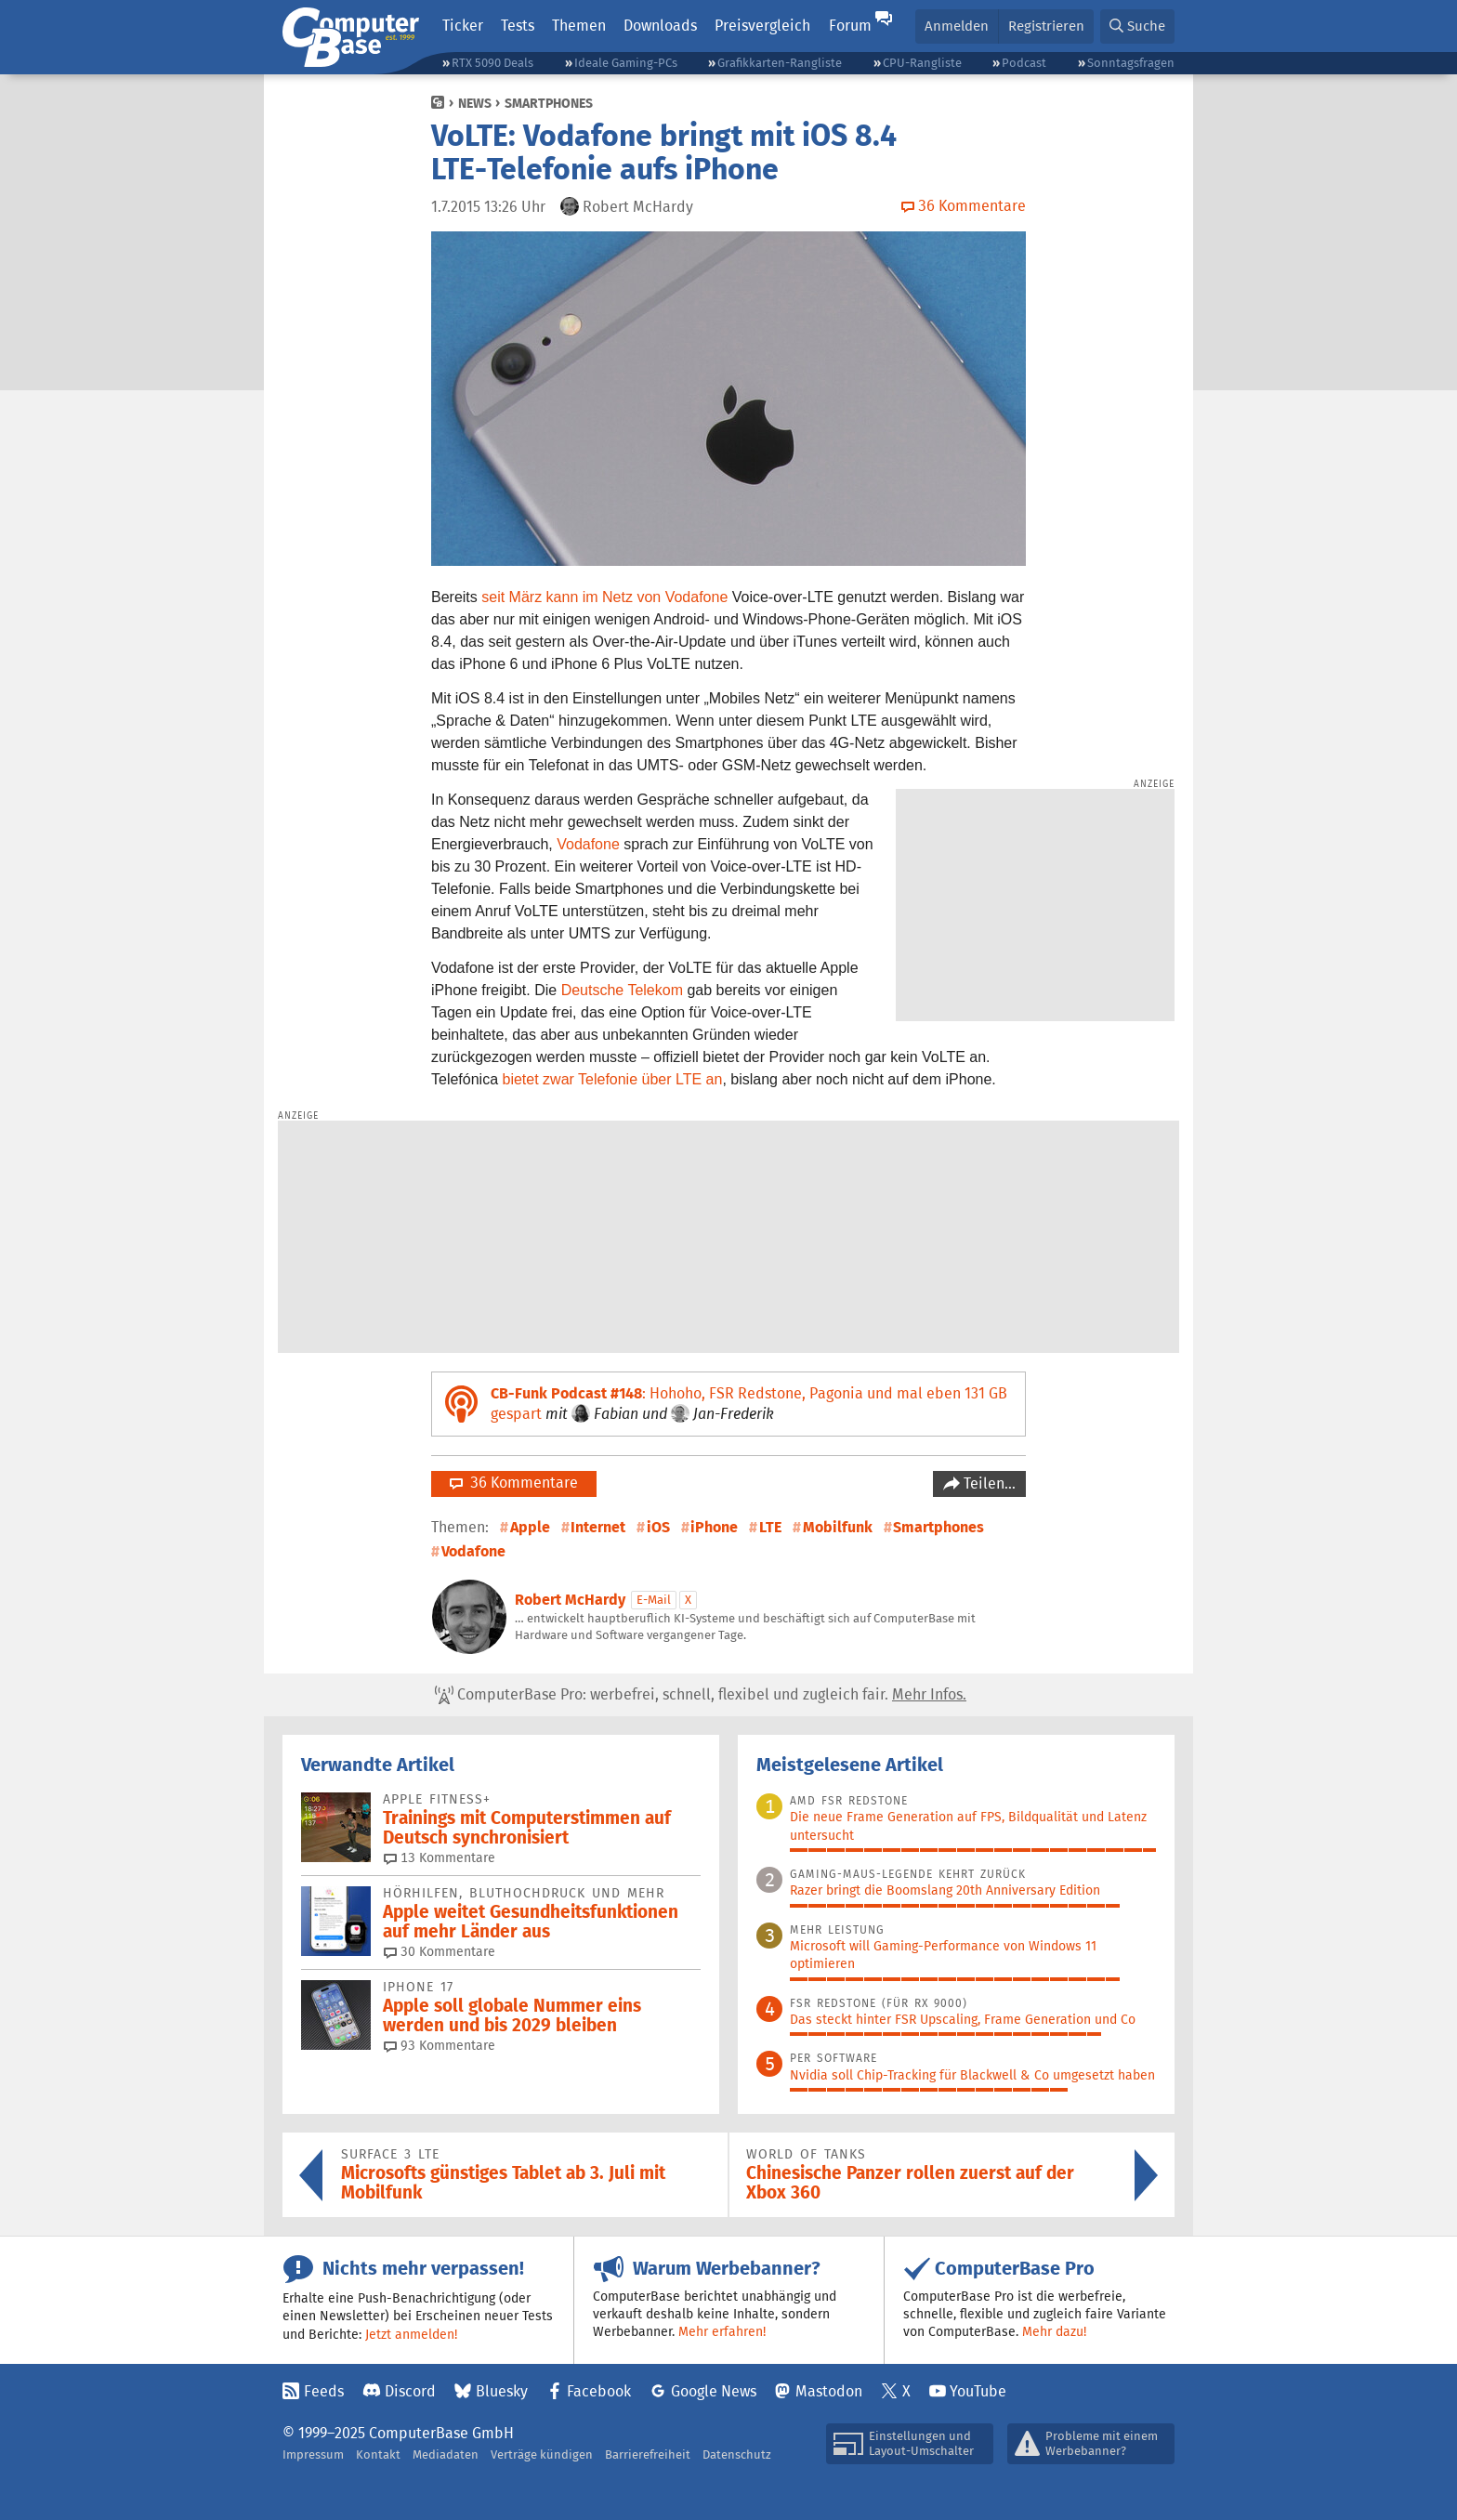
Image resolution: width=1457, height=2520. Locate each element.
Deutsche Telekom (622, 990)
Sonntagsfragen (1131, 63)
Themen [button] (579, 25)
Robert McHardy (570, 1599)
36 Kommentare (514, 1482)
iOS (658, 1527)
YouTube (978, 2391)
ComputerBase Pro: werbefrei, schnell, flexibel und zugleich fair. (700, 1695)
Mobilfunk (838, 1527)
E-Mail (654, 1599)
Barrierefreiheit (647, 2454)
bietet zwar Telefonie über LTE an (613, 1079)
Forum (850, 25)
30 (439, 1951)
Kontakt (378, 2454)
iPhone (714, 1527)
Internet (598, 1527)
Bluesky (502, 2391)
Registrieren (1046, 25)
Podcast (1024, 63)
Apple (530, 1527)
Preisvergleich (762, 25)
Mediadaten (446, 2454)
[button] (1137, 26)
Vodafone (588, 844)
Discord (410, 2391)
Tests (517, 25)
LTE (770, 1527)
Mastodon (828, 2391)
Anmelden (957, 25)
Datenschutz (736, 2454)
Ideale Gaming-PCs (625, 63)
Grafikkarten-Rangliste (779, 63)
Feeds (324, 2391)
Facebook (599, 2391)
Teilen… (988, 1483)
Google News (713, 2391)
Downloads (660, 25)
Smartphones (549, 103)
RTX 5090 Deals (492, 63)
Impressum (313, 2454)
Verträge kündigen (542, 2454)
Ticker (462, 25)
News (475, 103)
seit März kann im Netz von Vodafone (604, 597)
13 (439, 1857)
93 (439, 2045)
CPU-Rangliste (922, 63)
